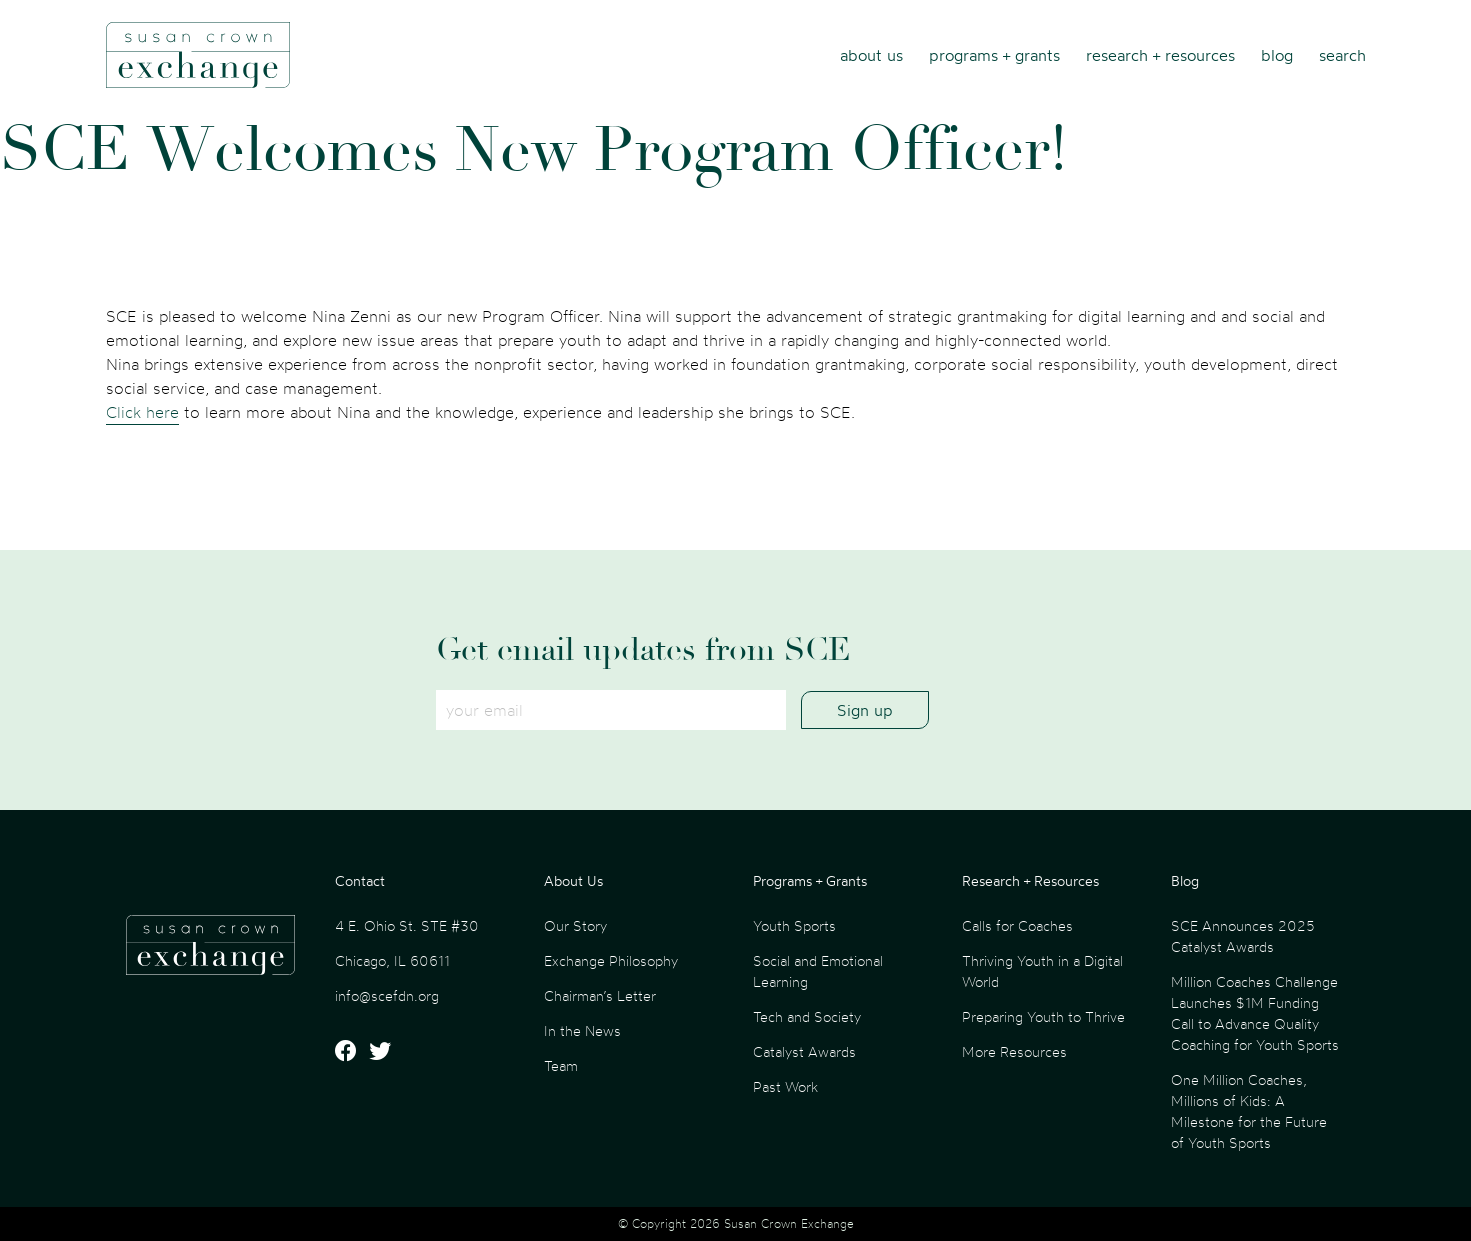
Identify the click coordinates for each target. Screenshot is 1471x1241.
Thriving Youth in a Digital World (1042, 971)
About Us (871, 55)
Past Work (785, 1086)
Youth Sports (794, 925)
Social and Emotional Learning (818, 971)
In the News (582, 1030)
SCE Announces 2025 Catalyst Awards (1243, 936)
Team (561, 1065)
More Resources (1014, 1051)
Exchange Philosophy (611, 960)
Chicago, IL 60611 (392, 960)
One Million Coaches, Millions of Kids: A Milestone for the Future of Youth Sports (1249, 1111)
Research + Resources (1160, 55)
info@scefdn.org (387, 995)
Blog (1277, 55)
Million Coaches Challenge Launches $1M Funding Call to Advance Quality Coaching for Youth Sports (1255, 1013)
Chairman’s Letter (600, 995)
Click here (142, 412)
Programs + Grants (994, 55)
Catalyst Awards (804, 1051)
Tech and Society (807, 1016)
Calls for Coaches (1017, 925)
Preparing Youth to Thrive (1043, 1016)
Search (1342, 55)
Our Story (575, 925)
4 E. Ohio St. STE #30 (407, 925)
